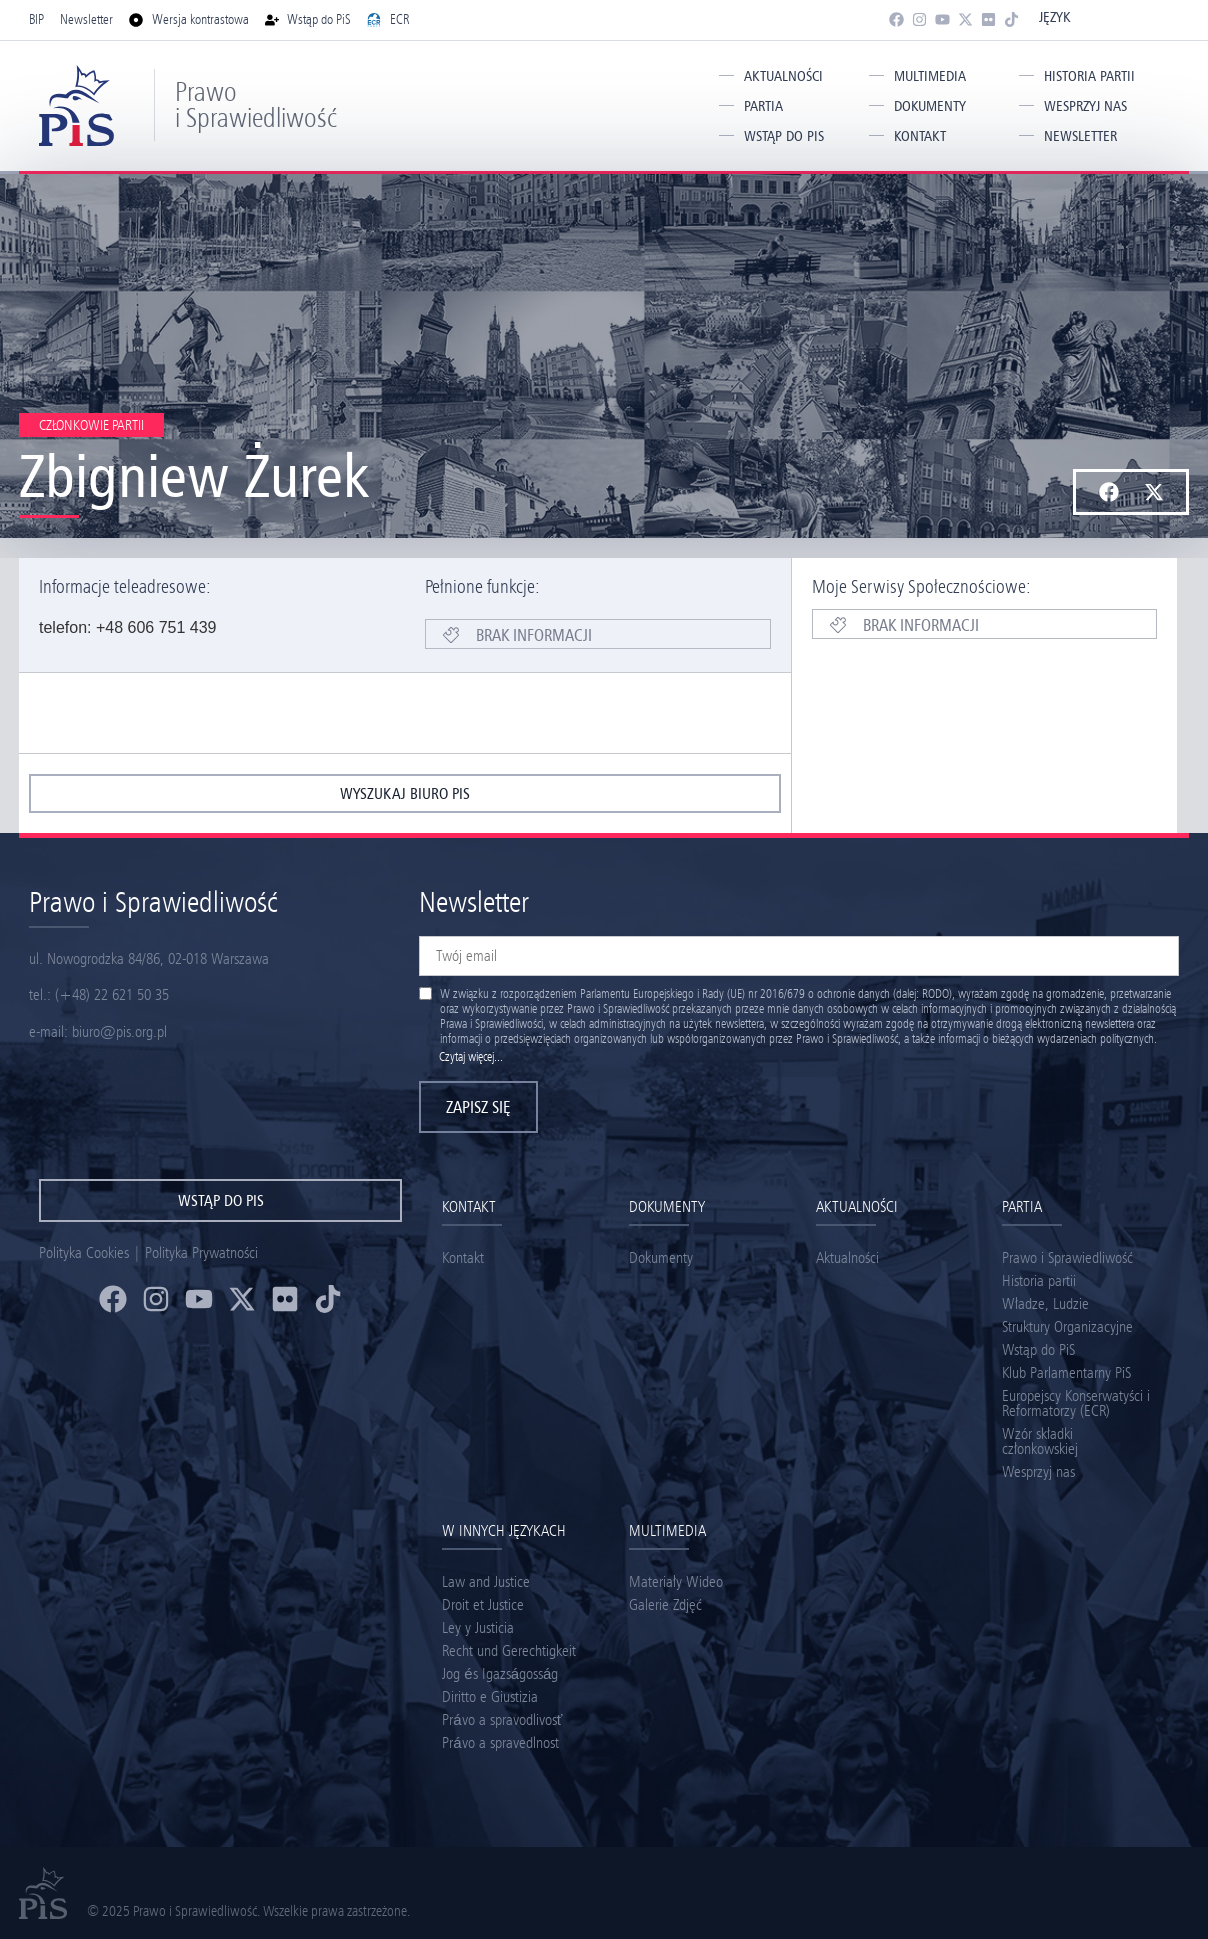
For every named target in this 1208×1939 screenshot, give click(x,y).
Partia (763, 106)
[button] (1108, 492)
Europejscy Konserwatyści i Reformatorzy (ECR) (1076, 1403)
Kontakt (920, 136)
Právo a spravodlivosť (502, 1719)
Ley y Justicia (478, 1627)
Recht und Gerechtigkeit (509, 1650)
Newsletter (1080, 136)
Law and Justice (486, 1581)
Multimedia (930, 76)
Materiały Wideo (676, 1581)
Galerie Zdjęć (665, 1604)
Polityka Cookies (84, 1252)
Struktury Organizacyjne (1067, 1326)
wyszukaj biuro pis (405, 793)
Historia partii (1089, 76)
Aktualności (783, 76)
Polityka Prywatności (201, 1252)
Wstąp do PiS (784, 136)
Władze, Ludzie (1045, 1303)
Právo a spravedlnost (500, 1742)
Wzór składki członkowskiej (1040, 1441)
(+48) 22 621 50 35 (112, 994)
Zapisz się (478, 1107)
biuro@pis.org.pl (119, 1031)
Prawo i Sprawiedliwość (256, 104)
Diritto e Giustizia (490, 1696)
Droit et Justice (483, 1604)
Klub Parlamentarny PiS (1066, 1372)
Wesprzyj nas (1085, 106)
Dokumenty (930, 106)
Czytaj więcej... (471, 1056)
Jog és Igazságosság (500, 1673)
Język (1054, 17)
